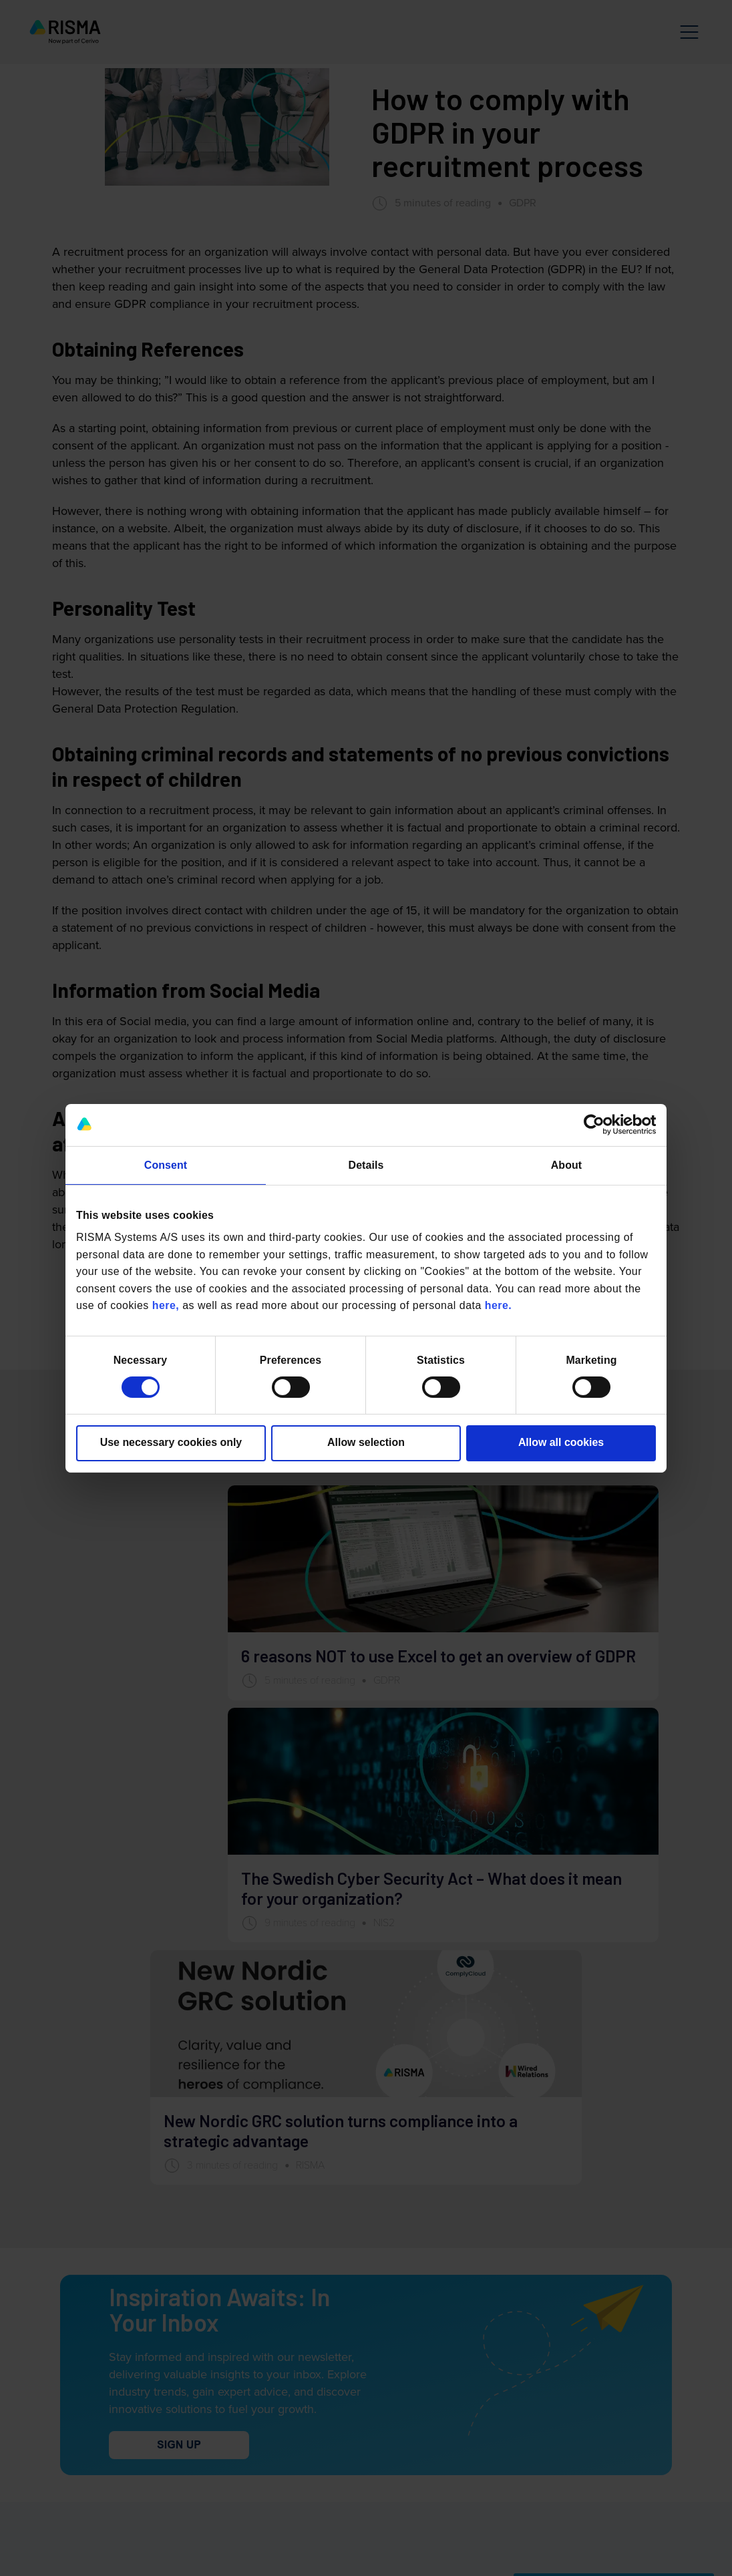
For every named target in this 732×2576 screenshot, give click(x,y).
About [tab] (566, 1165)
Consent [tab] (165, 1165)
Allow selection (366, 1442)
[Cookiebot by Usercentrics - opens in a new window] (597, 1124)
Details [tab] (366, 1165)
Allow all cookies (561, 1442)
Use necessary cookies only (171, 1442)
